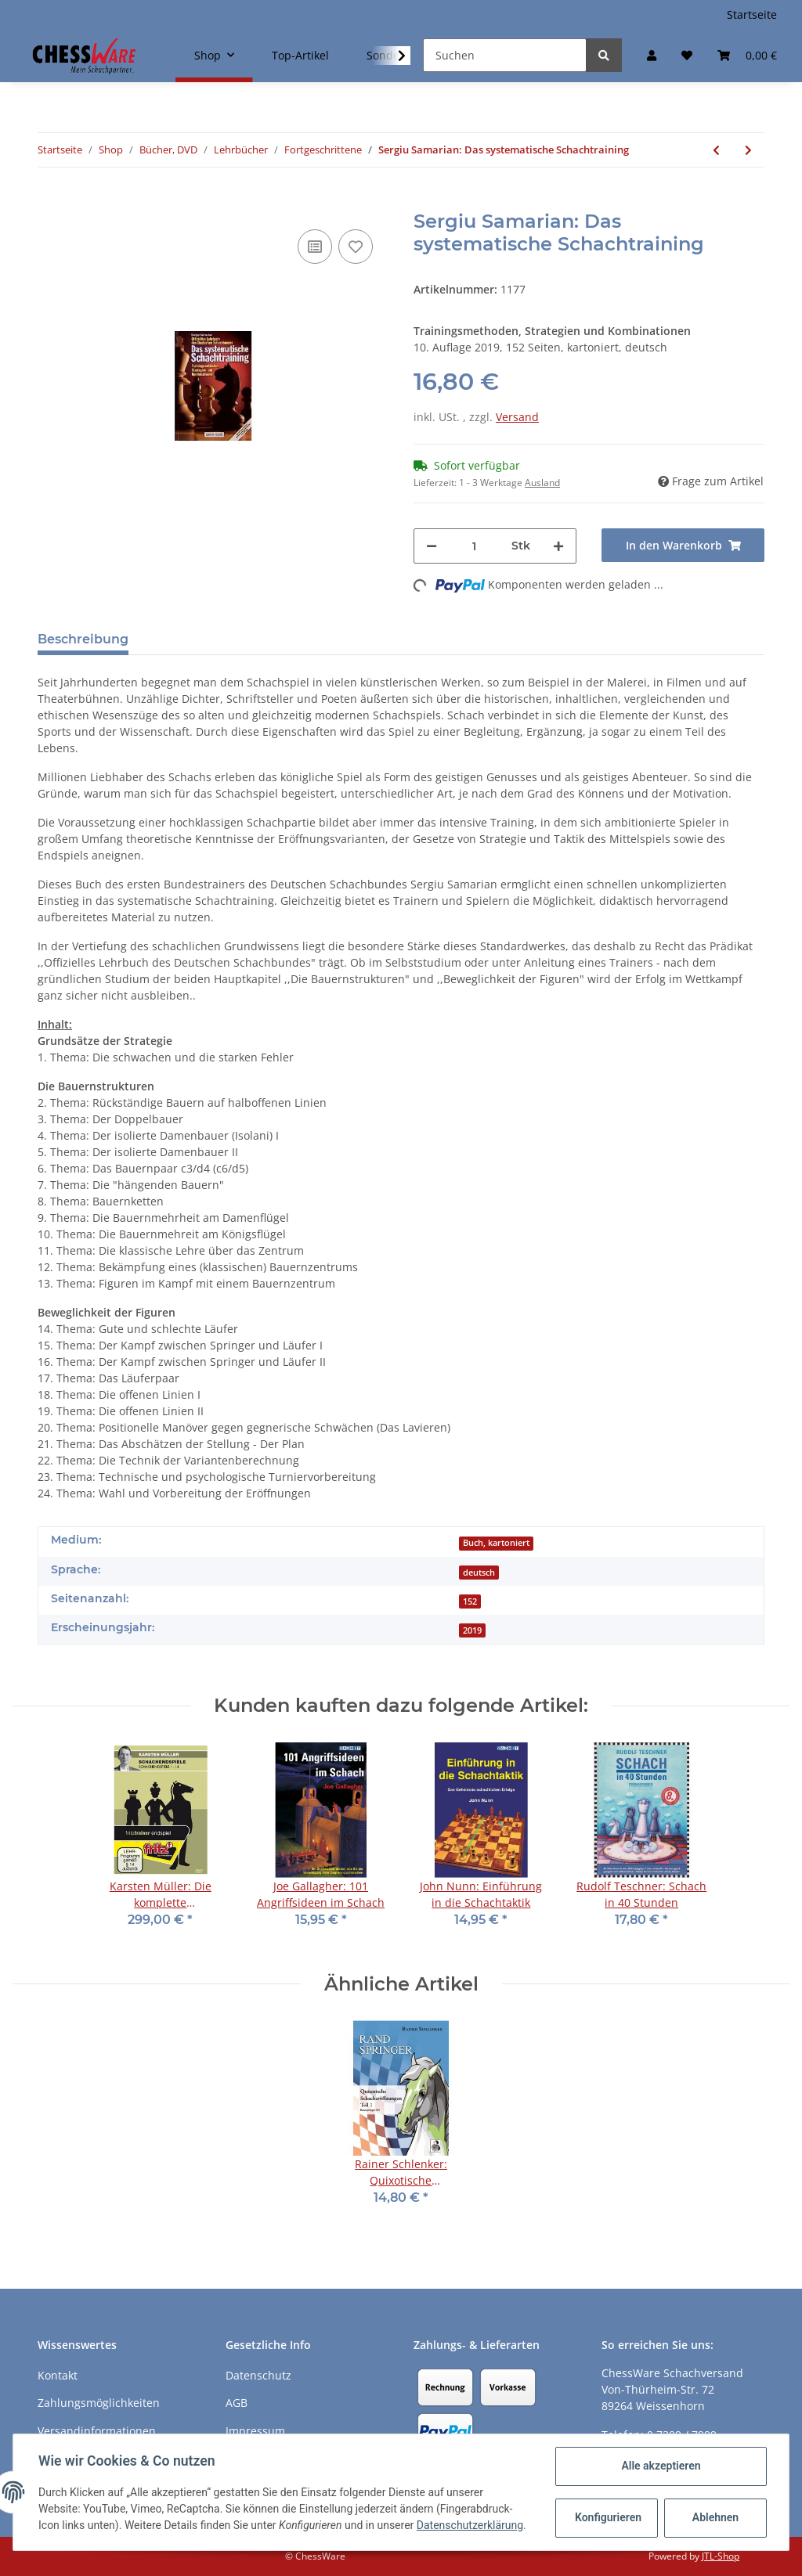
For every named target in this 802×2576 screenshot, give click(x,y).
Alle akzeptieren (660, 2465)
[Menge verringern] (431, 546)
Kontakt (58, 2375)
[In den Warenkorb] (50, 202)
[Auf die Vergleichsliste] (315, 246)
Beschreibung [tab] (83, 639)
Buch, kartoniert (496, 1542)
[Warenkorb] (747, 55)
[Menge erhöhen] (558, 546)
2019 (472, 1630)
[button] (651, 55)
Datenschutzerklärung (470, 2525)
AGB (236, 2402)
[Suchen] (505, 55)
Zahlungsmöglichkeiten (99, 2402)
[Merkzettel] (687, 55)
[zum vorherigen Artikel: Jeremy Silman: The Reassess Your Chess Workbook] (716, 150)
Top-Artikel (300, 55)
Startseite (752, 14)
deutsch (479, 1572)
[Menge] (474, 546)
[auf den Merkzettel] (355, 246)
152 (470, 1601)
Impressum (255, 2430)
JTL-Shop (720, 2556)
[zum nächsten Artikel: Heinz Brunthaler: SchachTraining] (748, 150)
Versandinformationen (97, 2430)
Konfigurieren (608, 2517)
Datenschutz (258, 2375)
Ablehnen (715, 2517)
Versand (517, 416)
